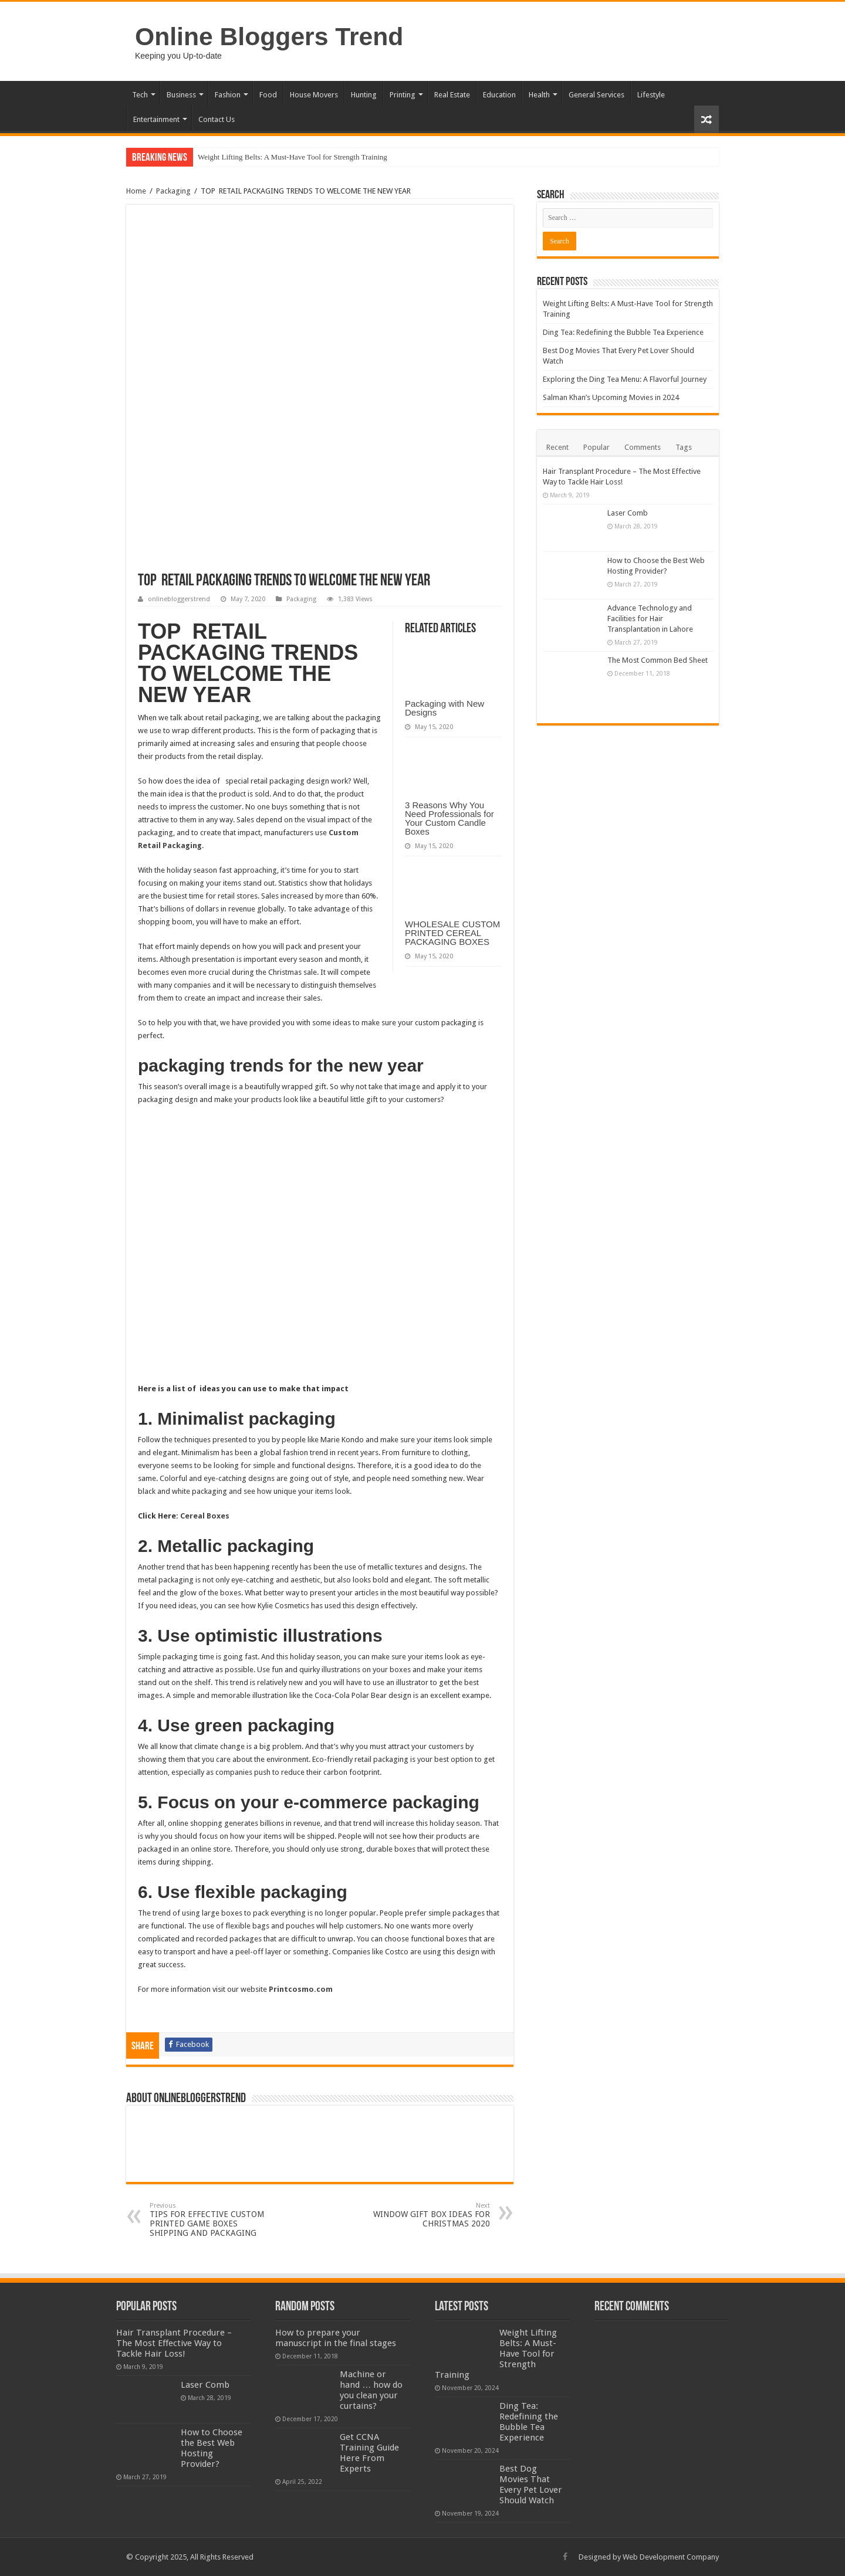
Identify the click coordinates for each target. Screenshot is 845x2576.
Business (181, 94)
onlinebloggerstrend (179, 599)
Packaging (173, 191)
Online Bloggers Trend (269, 36)
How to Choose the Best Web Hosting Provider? (211, 2448)
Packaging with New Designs (444, 708)
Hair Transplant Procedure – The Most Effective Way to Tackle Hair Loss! (174, 2343)
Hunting (364, 94)
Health (539, 94)
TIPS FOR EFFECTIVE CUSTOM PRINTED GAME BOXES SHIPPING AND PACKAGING (210, 2220)
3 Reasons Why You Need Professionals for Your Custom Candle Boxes (449, 818)
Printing (402, 94)
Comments (642, 447)
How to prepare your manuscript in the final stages (335, 2337)
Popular (596, 447)
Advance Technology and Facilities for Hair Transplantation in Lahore (650, 618)
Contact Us (216, 119)
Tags (683, 447)
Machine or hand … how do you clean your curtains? (371, 2390)
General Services (596, 94)
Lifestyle (651, 94)
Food (268, 94)
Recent (557, 447)
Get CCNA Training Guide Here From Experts (369, 2453)
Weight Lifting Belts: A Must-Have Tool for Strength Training (292, 156)
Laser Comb (627, 513)
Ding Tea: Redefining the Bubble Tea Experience (623, 332)
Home (136, 191)
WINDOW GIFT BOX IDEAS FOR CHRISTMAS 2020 (430, 2215)
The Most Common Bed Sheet (657, 660)
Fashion (228, 94)
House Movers (314, 94)
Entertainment (156, 119)
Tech (140, 94)
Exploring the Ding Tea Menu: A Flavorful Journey (625, 379)
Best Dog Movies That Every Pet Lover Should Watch (530, 2484)
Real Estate (452, 94)
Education (499, 94)
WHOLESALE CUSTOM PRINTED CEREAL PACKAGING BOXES (452, 933)
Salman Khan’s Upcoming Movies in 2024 (611, 397)
